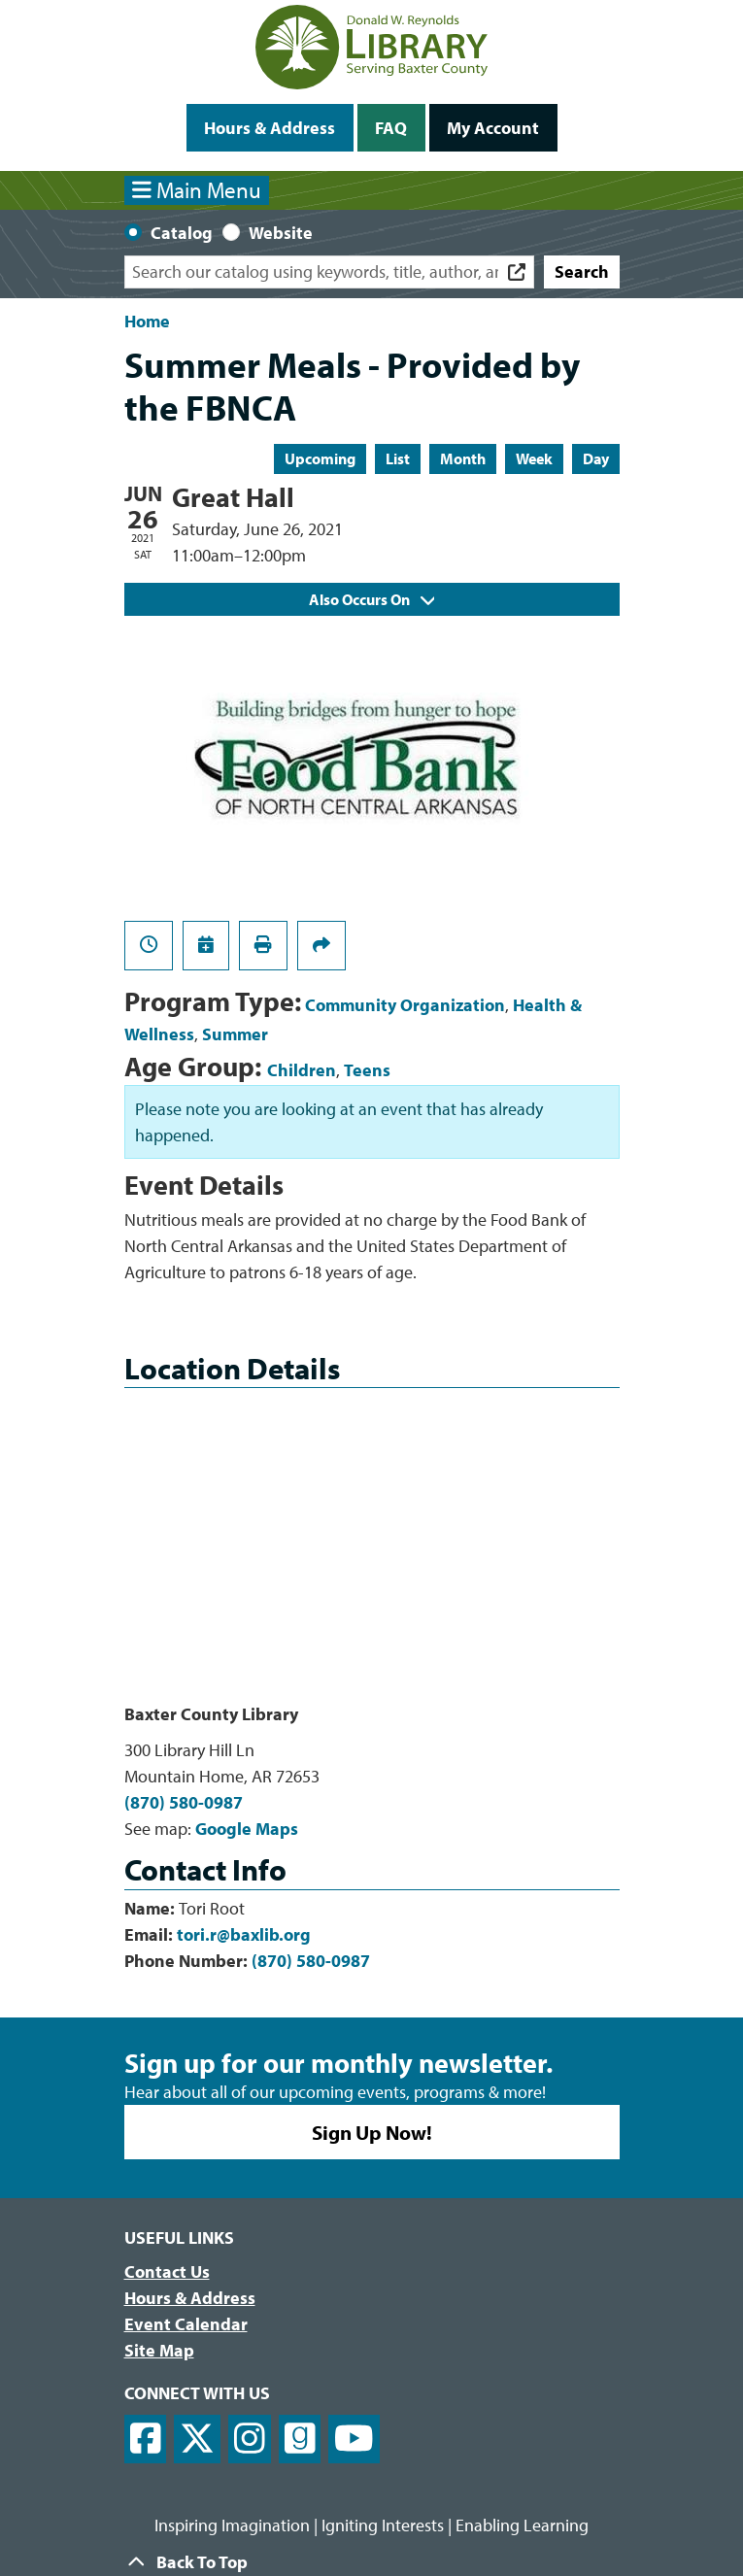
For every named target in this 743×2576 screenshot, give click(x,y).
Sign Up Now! (372, 2132)
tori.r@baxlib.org (244, 1934)
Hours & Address (269, 128)
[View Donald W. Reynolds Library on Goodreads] (300, 2439)
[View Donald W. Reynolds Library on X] (197, 2439)
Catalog (182, 232)
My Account (493, 128)
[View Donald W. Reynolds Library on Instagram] (249, 2439)
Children (301, 1070)
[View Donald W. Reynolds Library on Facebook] (145, 2439)
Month (463, 458)
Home (147, 321)
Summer (235, 1034)
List (398, 458)
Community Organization (405, 1005)
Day (596, 458)
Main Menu (196, 190)
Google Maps (246, 1828)
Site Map (159, 2350)
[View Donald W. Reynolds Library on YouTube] (354, 2439)
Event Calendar (186, 2324)
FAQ (391, 128)
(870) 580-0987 (183, 1802)
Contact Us (167, 2271)
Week (534, 458)
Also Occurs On (371, 599)
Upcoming (320, 458)
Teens (367, 1070)
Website (281, 232)
